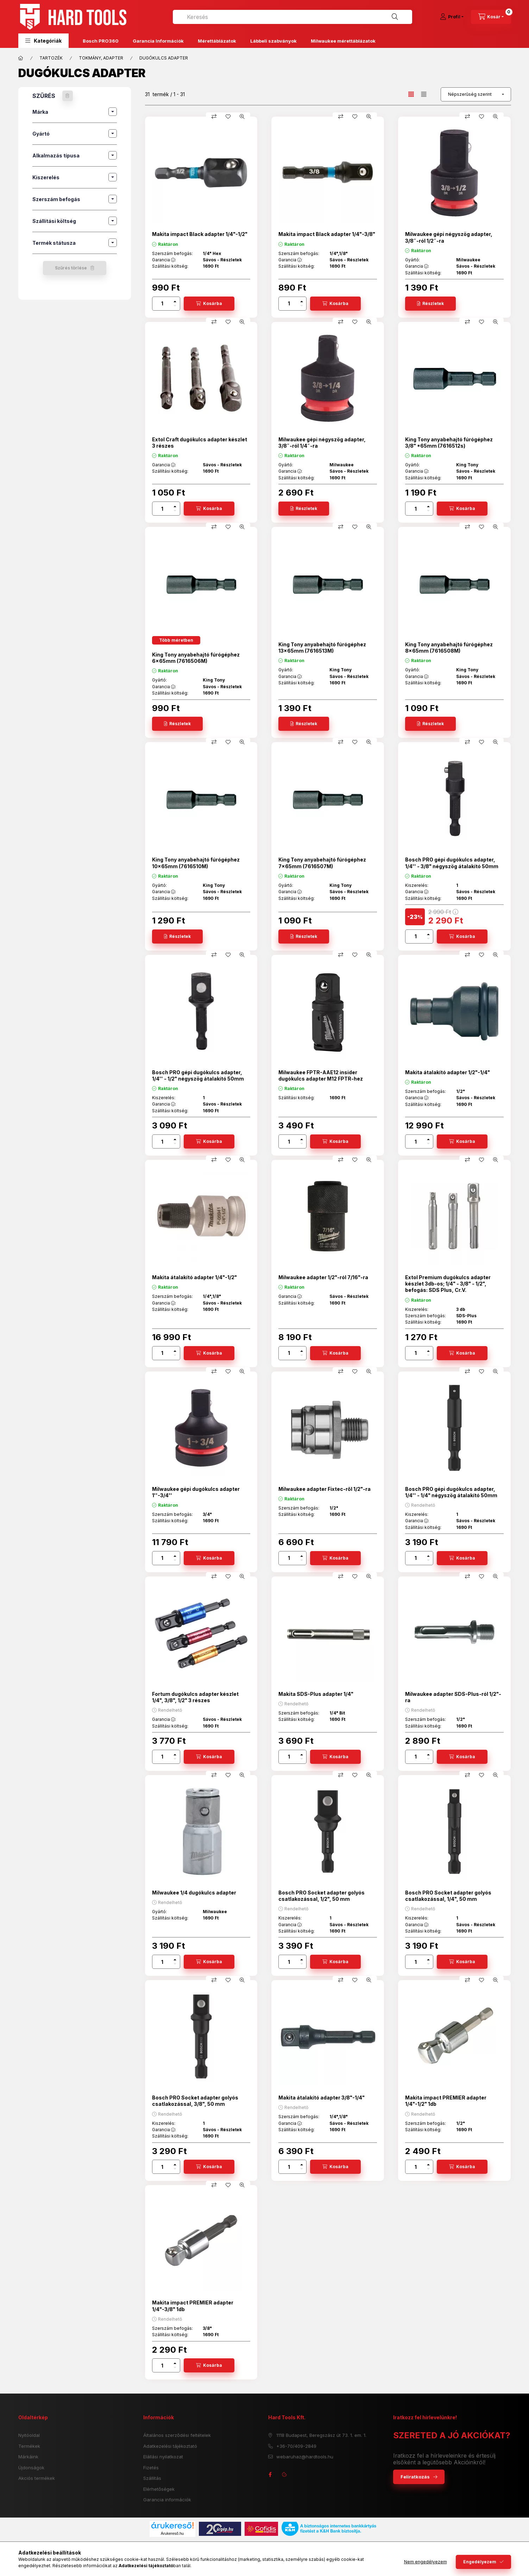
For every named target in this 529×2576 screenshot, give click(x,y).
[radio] (424, 94)
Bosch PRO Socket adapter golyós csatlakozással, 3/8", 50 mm (195, 2101)
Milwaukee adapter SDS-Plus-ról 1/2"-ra (453, 1697)
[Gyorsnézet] (242, 116)
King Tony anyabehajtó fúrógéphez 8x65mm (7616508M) (449, 647)
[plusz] (175, 301)
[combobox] (292, 17)
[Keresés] (395, 17)
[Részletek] (430, 304)
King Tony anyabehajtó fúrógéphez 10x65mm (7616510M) (196, 863)
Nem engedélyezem (425, 2561)
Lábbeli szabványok (273, 41)
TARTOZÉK (51, 58)
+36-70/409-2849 (296, 2446)
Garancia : (164, 259)
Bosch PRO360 (101, 41)
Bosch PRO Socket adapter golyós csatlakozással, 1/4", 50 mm (448, 1896)
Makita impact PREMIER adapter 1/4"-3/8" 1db (192, 2306)
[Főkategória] (20, 58)
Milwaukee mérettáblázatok (343, 41)
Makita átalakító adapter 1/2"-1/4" (447, 1072)
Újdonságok (31, 2467)
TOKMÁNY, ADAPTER (101, 58)
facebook (270, 2475)
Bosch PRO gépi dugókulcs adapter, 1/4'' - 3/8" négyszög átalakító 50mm (451, 863)
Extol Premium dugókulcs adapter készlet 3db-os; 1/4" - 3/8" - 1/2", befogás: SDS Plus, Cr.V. (448, 1283)
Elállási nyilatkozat (163, 2456)
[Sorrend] (476, 94)
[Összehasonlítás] (214, 116)
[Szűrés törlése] (67, 96)
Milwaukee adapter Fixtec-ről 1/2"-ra (324, 1489)
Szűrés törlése (71, 267)
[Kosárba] (209, 304)
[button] (43, 40)
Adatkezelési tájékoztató (170, 2446)
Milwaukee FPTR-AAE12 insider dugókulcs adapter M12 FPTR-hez (320, 1075)
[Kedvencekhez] (228, 116)
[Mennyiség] (162, 303)
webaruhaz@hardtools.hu (304, 2456)
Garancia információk (167, 2499)
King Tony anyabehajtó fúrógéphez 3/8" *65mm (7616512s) (449, 442)
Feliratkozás (415, 2476)
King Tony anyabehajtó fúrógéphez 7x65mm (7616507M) (322, 863)
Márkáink (28, 2456)
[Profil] (452, 17)
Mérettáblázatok (217, 41)
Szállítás (152, 2478)
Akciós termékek (36, 2478)
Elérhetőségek (159, 2489)
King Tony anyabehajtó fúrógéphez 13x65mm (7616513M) (322, 647)
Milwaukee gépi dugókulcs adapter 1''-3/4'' (196, 1492)
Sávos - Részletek (222, 259)
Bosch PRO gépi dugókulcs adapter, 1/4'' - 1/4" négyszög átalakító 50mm (451, 1492)
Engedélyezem (479, 2561)
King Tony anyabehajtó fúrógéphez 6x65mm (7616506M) (196, 658)
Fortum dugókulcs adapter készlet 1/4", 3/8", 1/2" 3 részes (195, 1697)
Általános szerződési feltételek (177, 2435)
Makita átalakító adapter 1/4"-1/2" (194, 1277)
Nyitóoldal (29, 2435)
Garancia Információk (158, 41)
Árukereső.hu (172, 2533)
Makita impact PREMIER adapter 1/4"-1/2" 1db (445, 2101)
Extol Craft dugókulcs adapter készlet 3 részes (199, 442)
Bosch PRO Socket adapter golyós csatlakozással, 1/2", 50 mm (321, 1896)
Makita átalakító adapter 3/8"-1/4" (321, 2098)
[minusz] (175, 306)
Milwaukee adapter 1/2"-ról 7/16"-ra (323, 1277)
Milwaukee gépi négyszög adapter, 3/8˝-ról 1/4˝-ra (322, 442)
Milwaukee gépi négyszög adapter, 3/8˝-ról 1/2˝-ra (448, 237)
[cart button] (491, 17)
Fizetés (151, 2467)
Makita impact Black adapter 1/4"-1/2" (199, 234)
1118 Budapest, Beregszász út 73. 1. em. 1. (321, 2435)
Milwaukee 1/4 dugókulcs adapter (194, 1893)
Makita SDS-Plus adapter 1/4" (315, 1694)
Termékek (29, 2446)
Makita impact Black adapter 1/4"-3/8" (326, 234)
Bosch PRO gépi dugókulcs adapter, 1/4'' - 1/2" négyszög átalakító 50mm (198, 1075)
